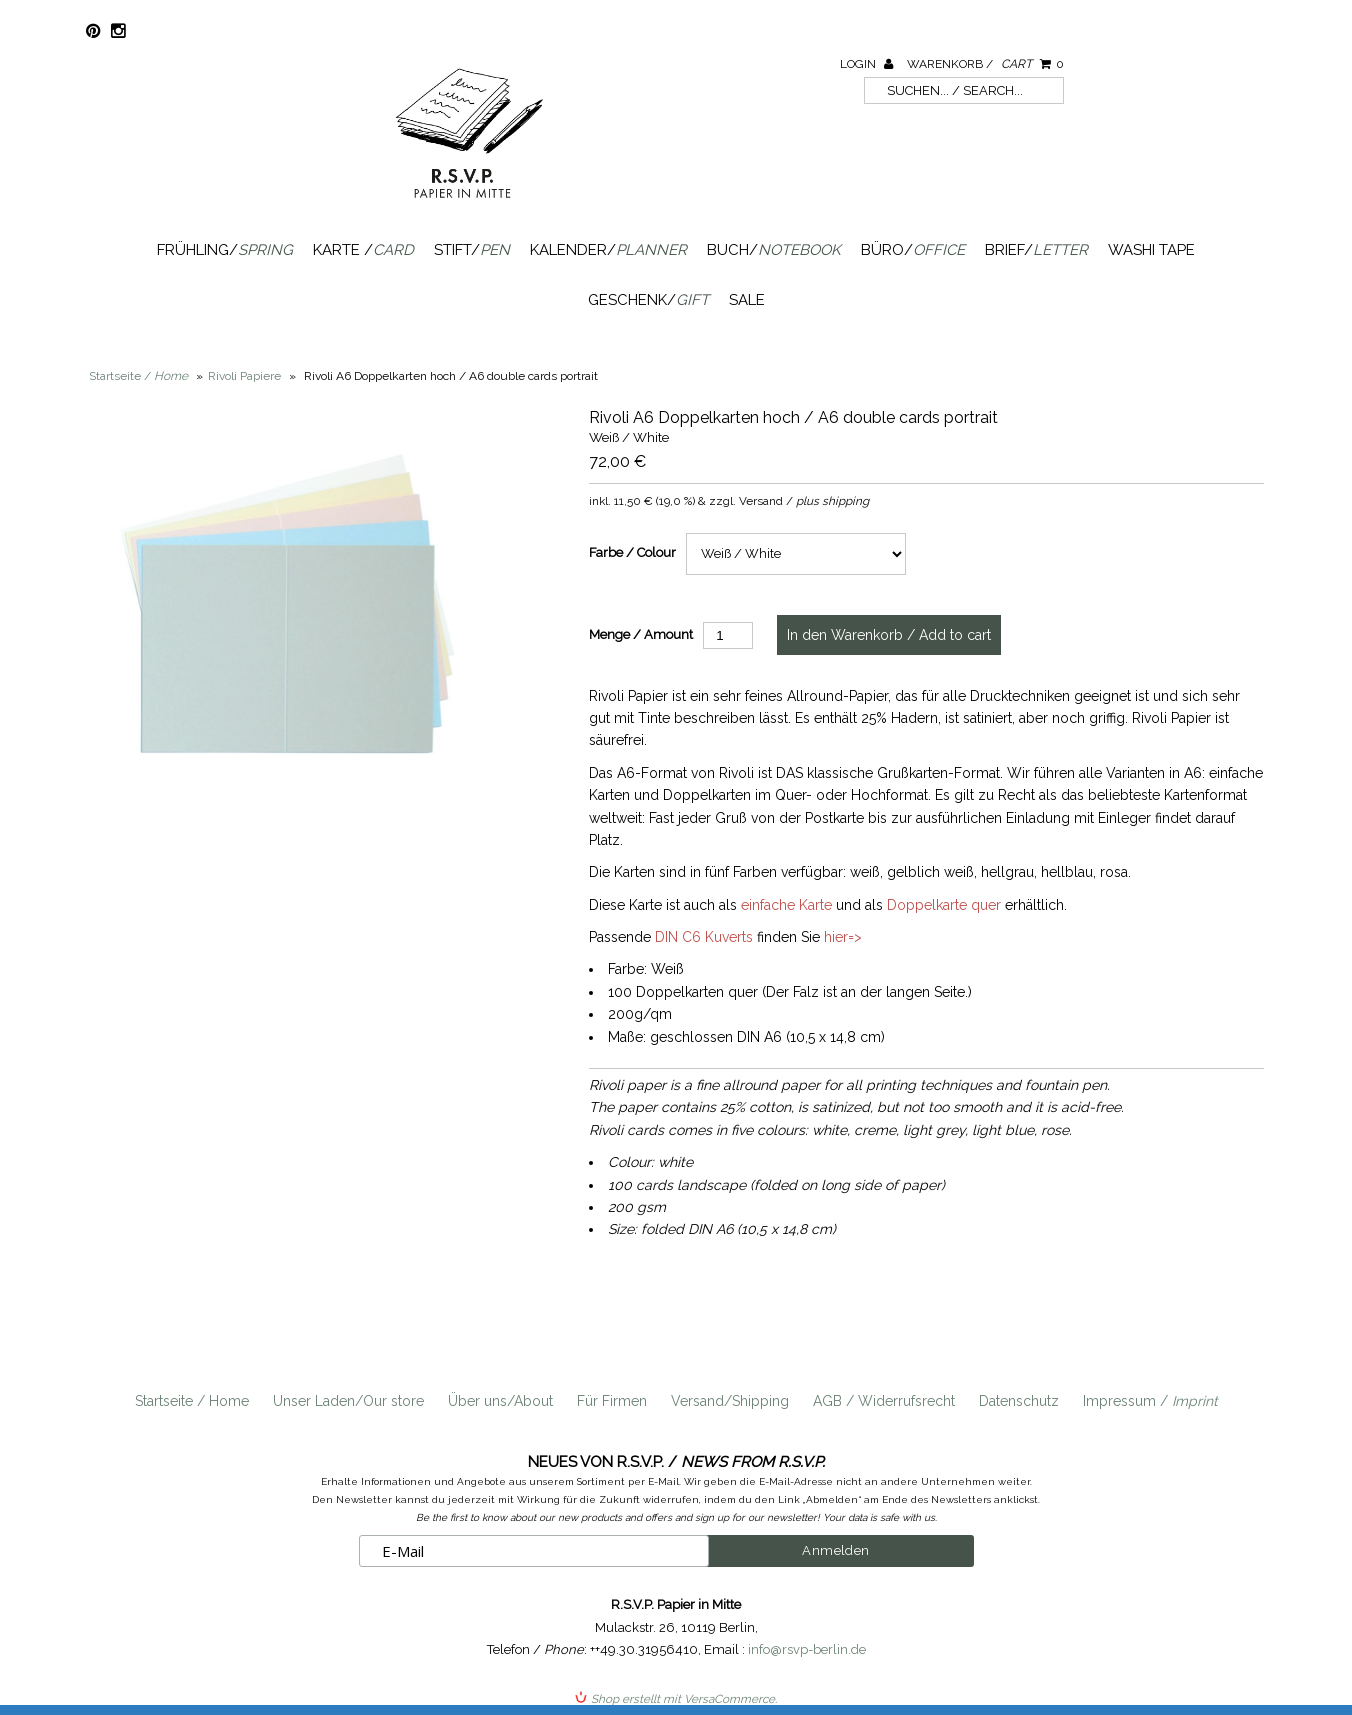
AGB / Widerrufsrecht (884, 1401)
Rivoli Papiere (244, 376)
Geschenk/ (648, 300)
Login (866, 64)
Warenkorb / (985, 64)
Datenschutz (1019, 1401)
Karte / (363, 250)
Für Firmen (612, 1401)
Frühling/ (225, 250)
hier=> (843, 937)
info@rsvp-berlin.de (807, 1649)
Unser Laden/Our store (348, 1401)
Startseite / (138, 376)
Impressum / (1150, 1401)
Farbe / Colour (632, 552)
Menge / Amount (641, 634)
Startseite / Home (192, 1401)
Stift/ (472, 250)
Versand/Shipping (730, 1401)
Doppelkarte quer (944, 905)
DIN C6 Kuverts (704, 937)
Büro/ (913, 250)
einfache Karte (786, 905)
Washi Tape (1151, 250)
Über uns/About (500, 1401)
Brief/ (1036, 250)
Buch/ (774, 250)
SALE (747, 300)
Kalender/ (608, 250)
